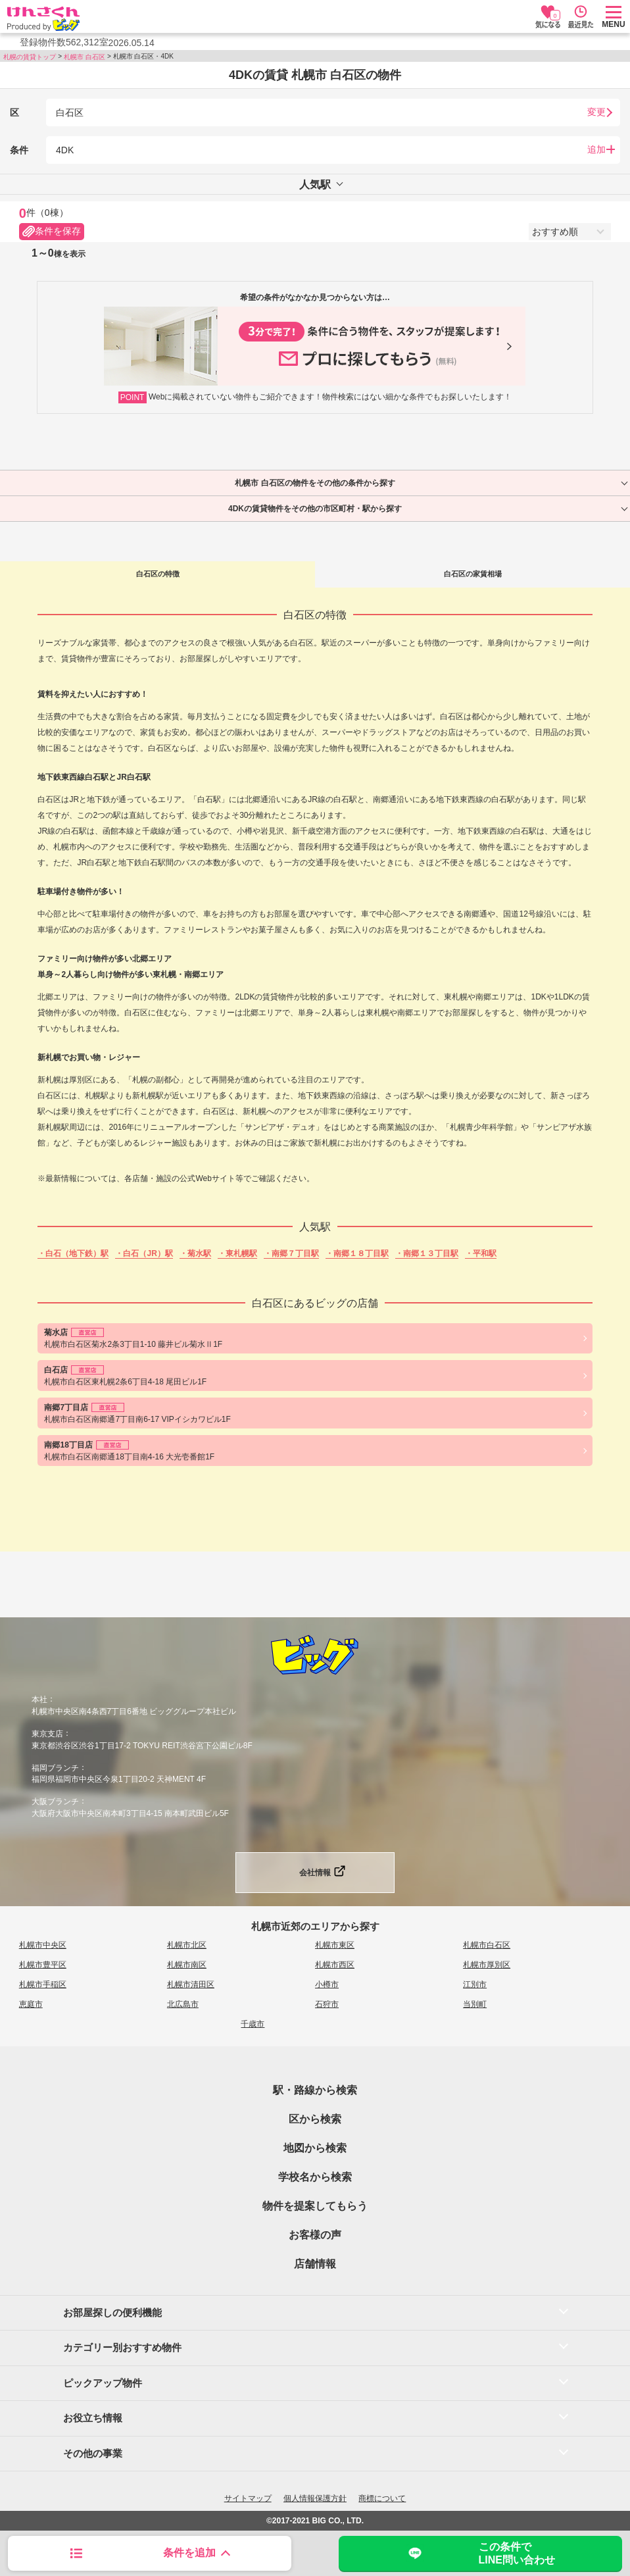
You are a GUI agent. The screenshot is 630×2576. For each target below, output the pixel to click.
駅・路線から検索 (315, 2090)
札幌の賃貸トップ (29, 57)
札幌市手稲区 (42, 1984)
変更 (596, 112)
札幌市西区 (334, 1964)
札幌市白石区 (486, 1945)
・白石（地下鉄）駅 (73, 1253)
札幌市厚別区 (486, 1964)
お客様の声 (315, 2234)
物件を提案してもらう (315, 2205)
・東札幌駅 (237, 1253)
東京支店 (47, 1733)
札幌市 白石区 (84, 57)
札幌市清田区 (190, 1984)
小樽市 (327, 1984)
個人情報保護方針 (315, 2498)
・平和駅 (481, 1253)
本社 (39, 1699)
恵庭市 (31, 2004)
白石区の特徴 (158, 574)
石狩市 (327, 2004)
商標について (382, 2498)
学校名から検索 (315, 2177)
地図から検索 (315, 2148)
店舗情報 (315, 2263)
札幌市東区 (334, 1945)
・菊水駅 (195, 1253)
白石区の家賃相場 (473, 574)
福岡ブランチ (55, 1767)
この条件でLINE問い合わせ (480, 2553)
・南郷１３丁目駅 (426, 1253)
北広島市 (183, 2004)
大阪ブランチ (55, 1801)
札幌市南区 (186, 1964)
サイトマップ (248, 2498)
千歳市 (252, 2024)
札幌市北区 (186, 1945)
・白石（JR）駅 (143, 1253)
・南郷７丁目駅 (291, 1253)
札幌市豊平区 (42, 1964)
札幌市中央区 (42, 1945)
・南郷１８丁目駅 (357, 1253)
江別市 (475, 1984)
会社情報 (315, 1872)
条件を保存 (51, 232)
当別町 (475, 2004)
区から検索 (315, 2119)
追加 (596, 149)
